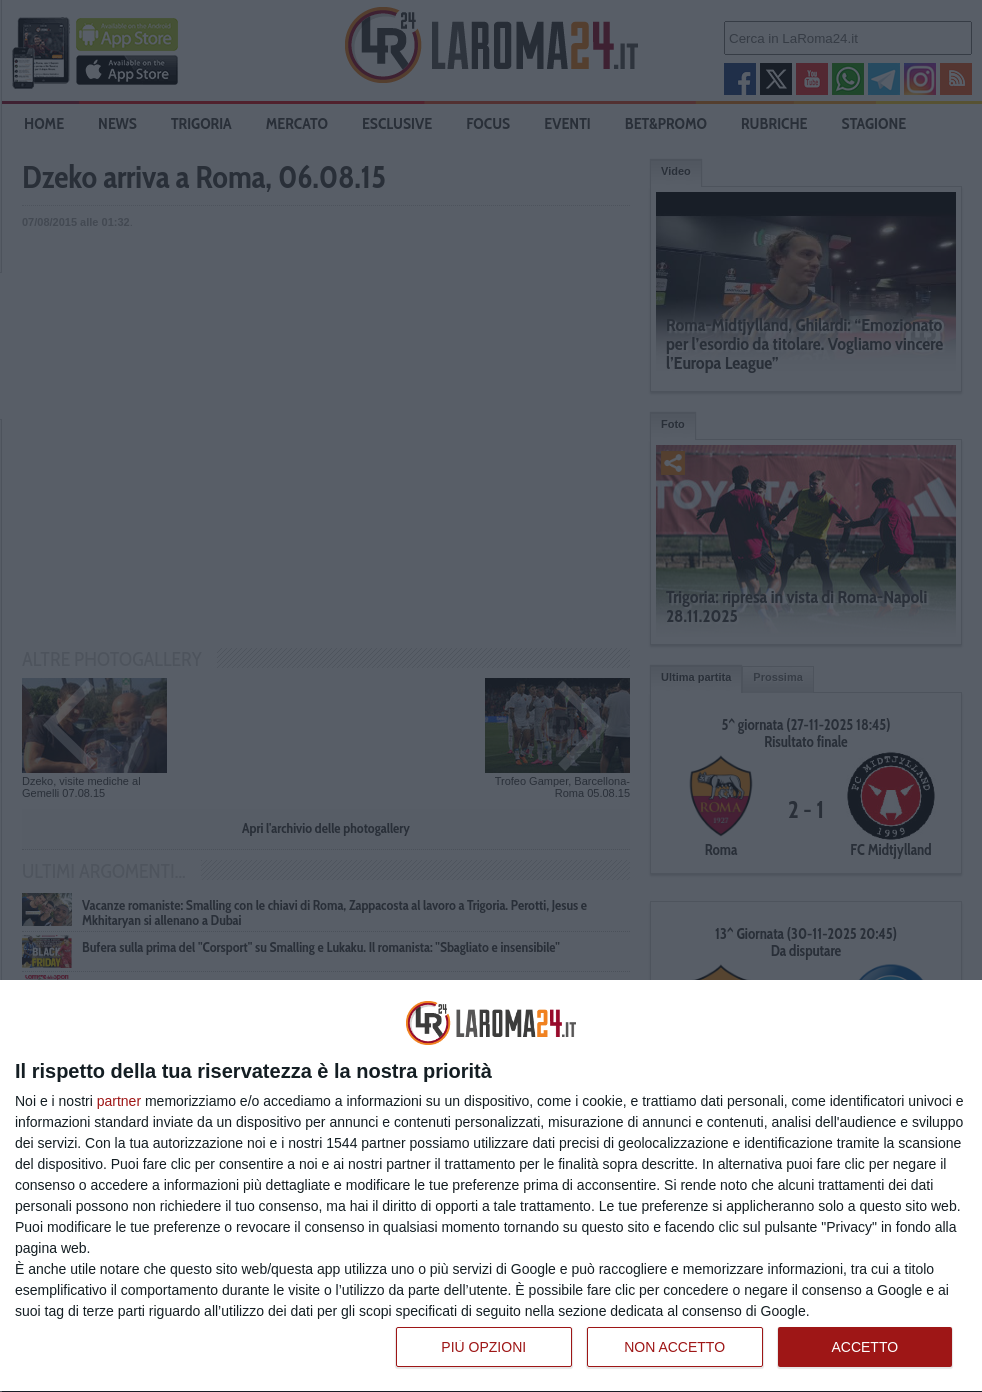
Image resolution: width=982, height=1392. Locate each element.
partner (119, 1101)
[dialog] (491, 1186)
